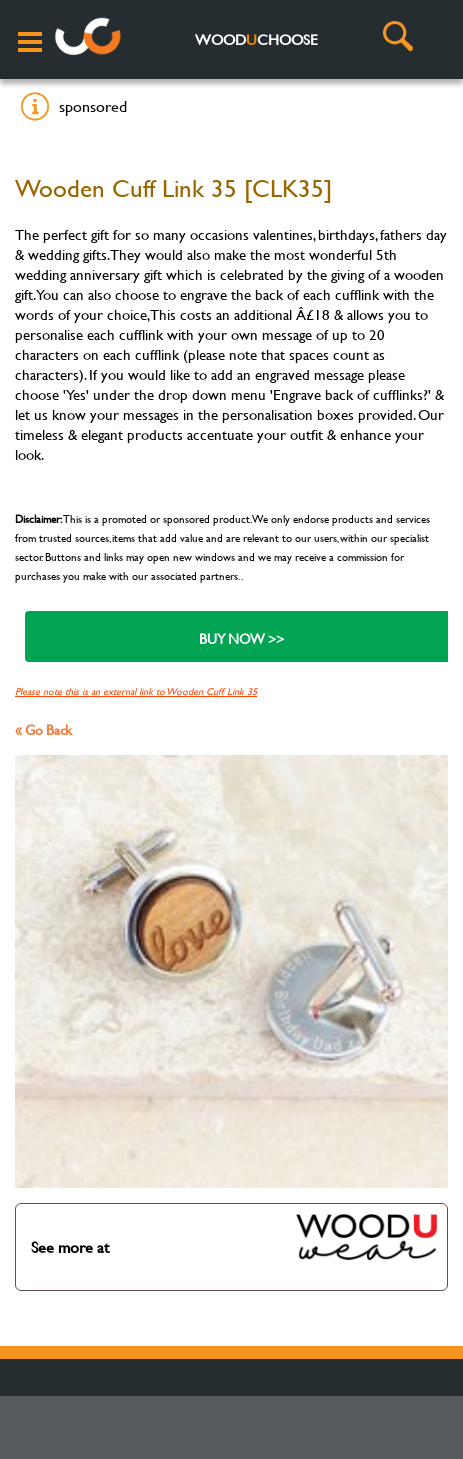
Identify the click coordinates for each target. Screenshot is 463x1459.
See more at (235, 1237)
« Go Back (43, 729)
